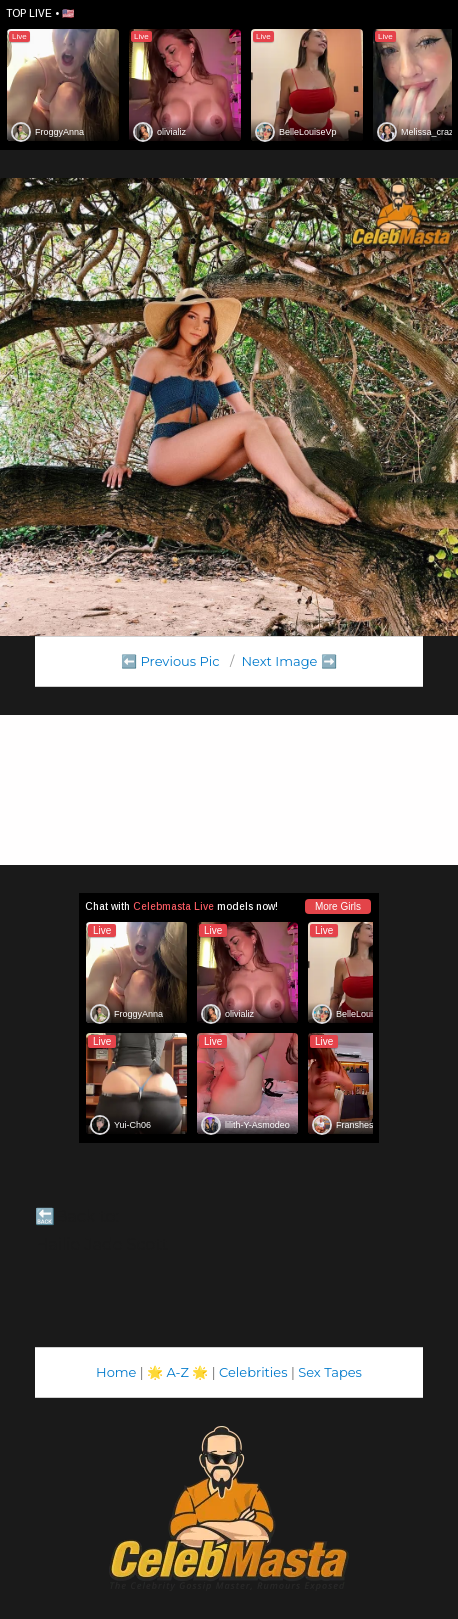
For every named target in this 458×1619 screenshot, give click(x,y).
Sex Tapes (330, 1372)
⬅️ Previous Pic (170, 661)
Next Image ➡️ (288, 661)
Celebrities (253, 1372)
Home (116, 1372)
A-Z (177, 1372)
